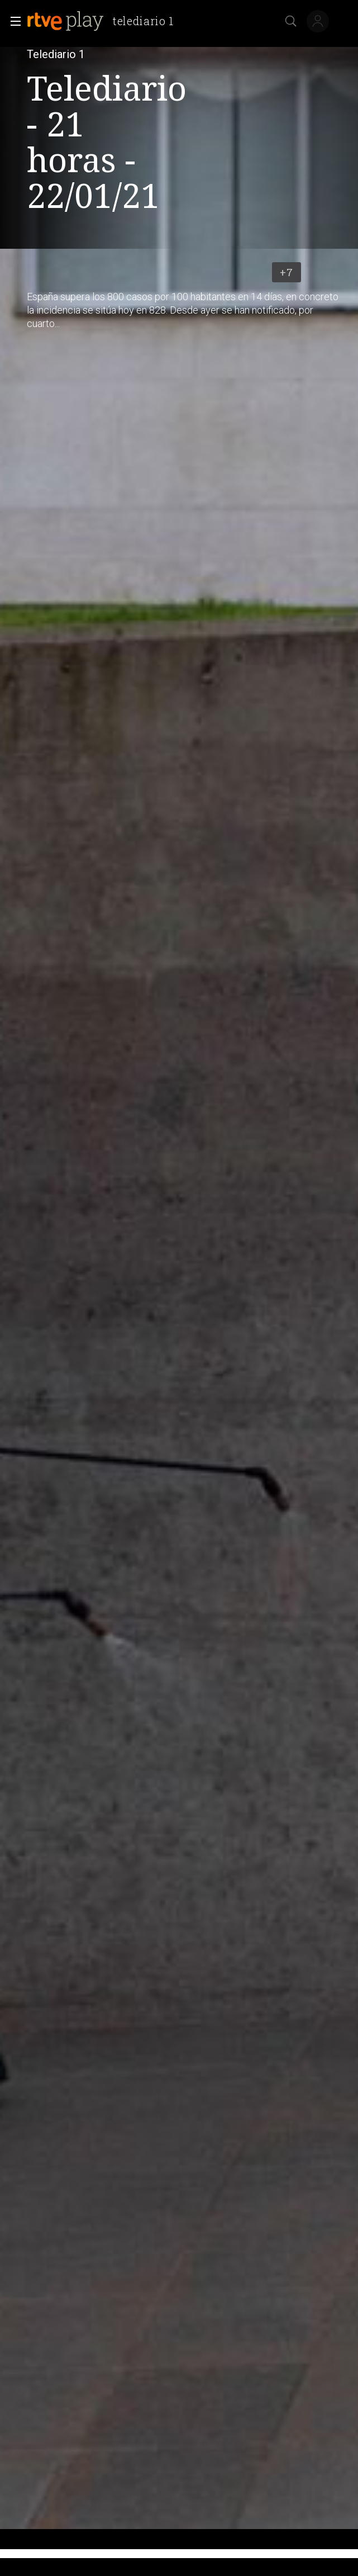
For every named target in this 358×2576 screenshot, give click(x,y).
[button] (12, 21)
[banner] (105, 21)
